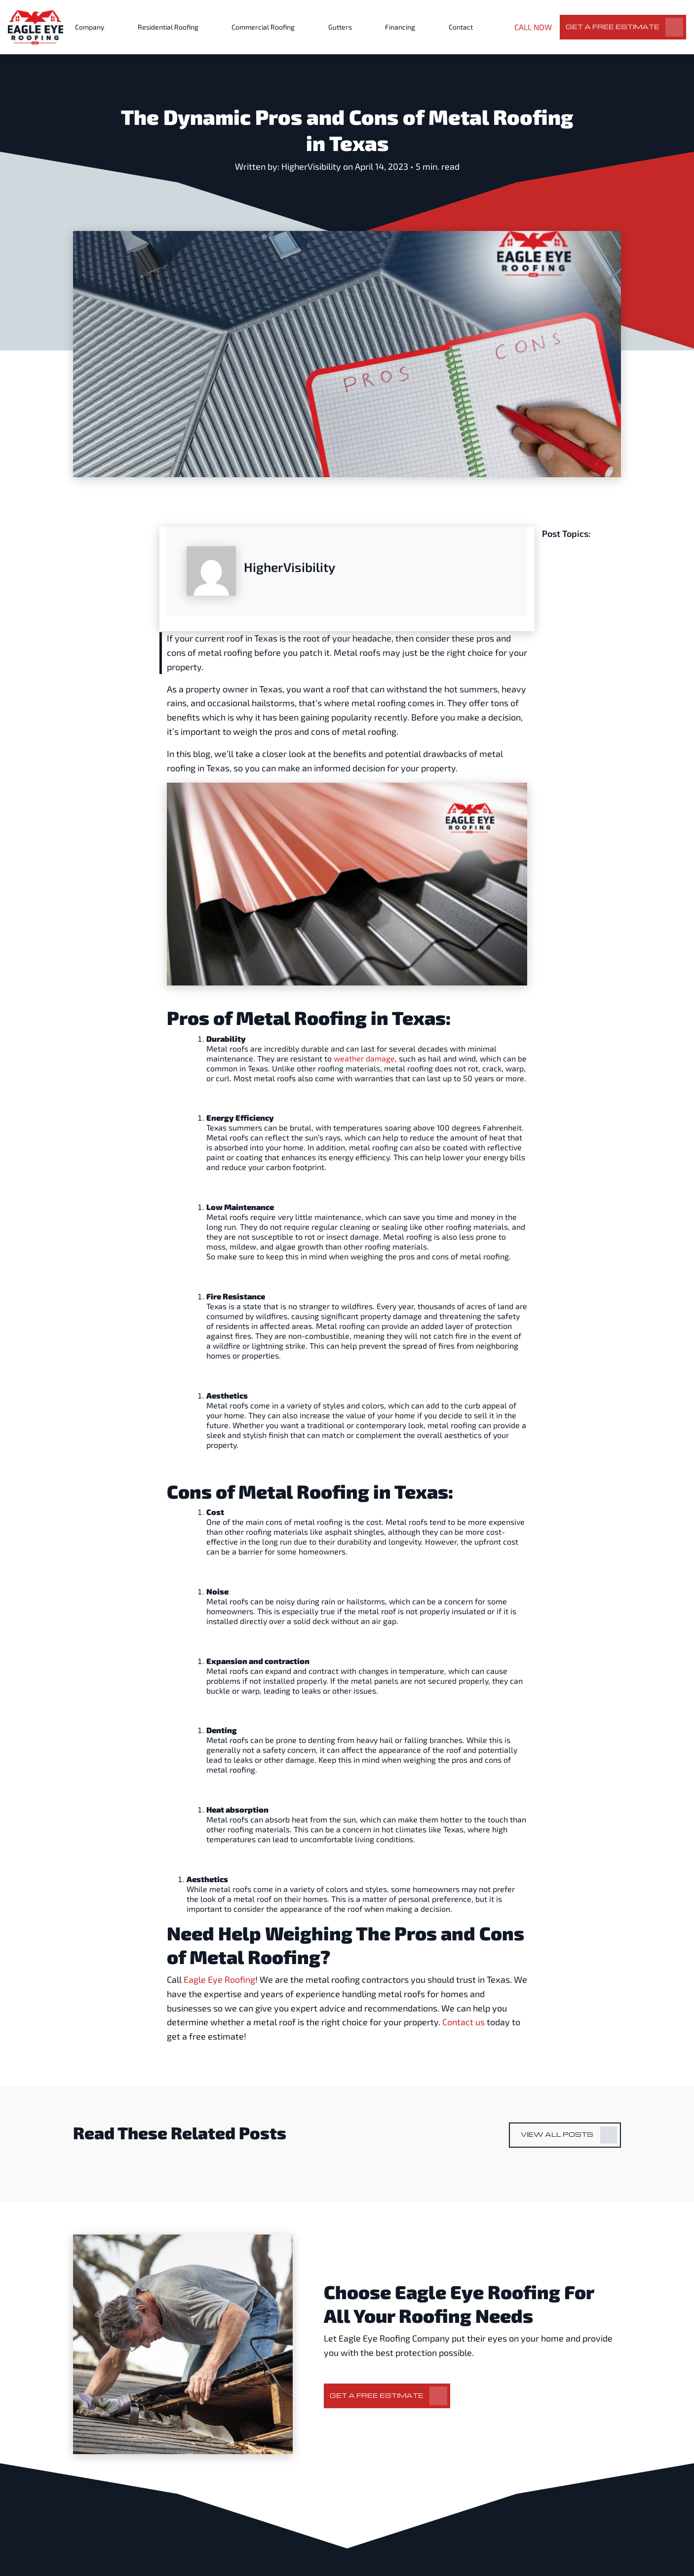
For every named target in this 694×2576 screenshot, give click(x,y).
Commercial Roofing (263, 27)
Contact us (463, 2021)
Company (89, 27)
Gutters (340, 27)
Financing (400, 27)
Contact (461, 27)
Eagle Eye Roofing (219, 1979)
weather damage (364, 1058)
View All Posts (557, 2134)
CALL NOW (533, 27)
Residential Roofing (168, 27)
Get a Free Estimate (612, 26)
